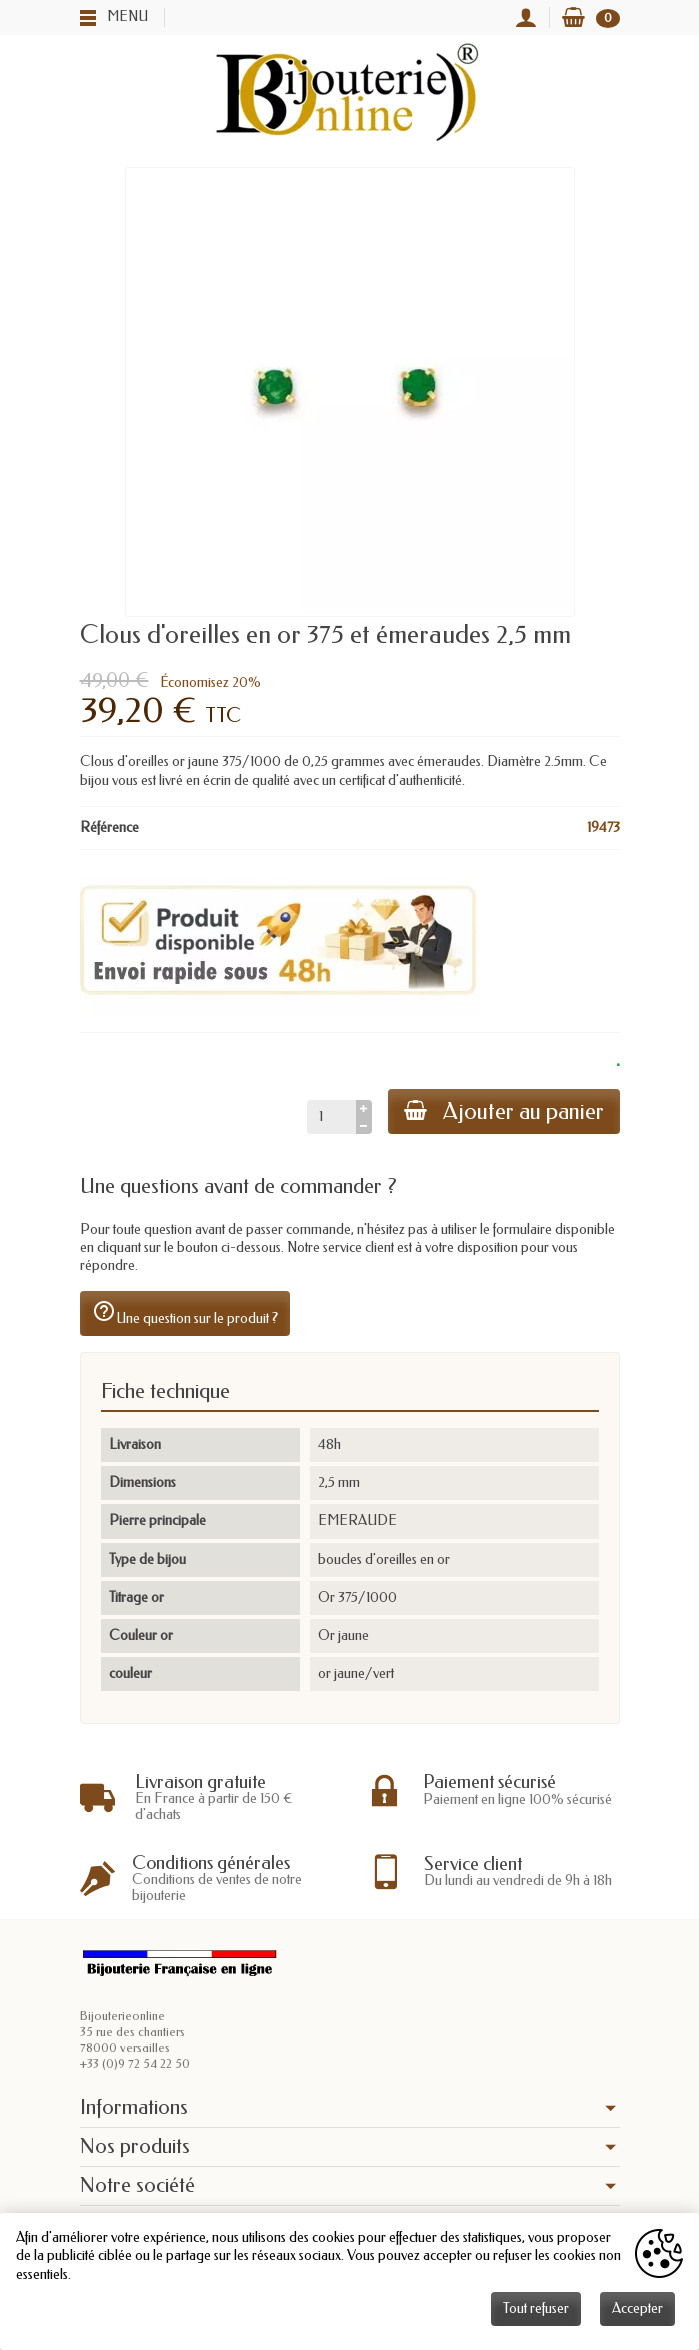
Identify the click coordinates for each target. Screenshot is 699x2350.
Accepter (637, 2308)
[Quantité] (331, 1117)
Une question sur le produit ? (185, 1313)
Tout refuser (536, 2308)
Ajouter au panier (504, 1111)
